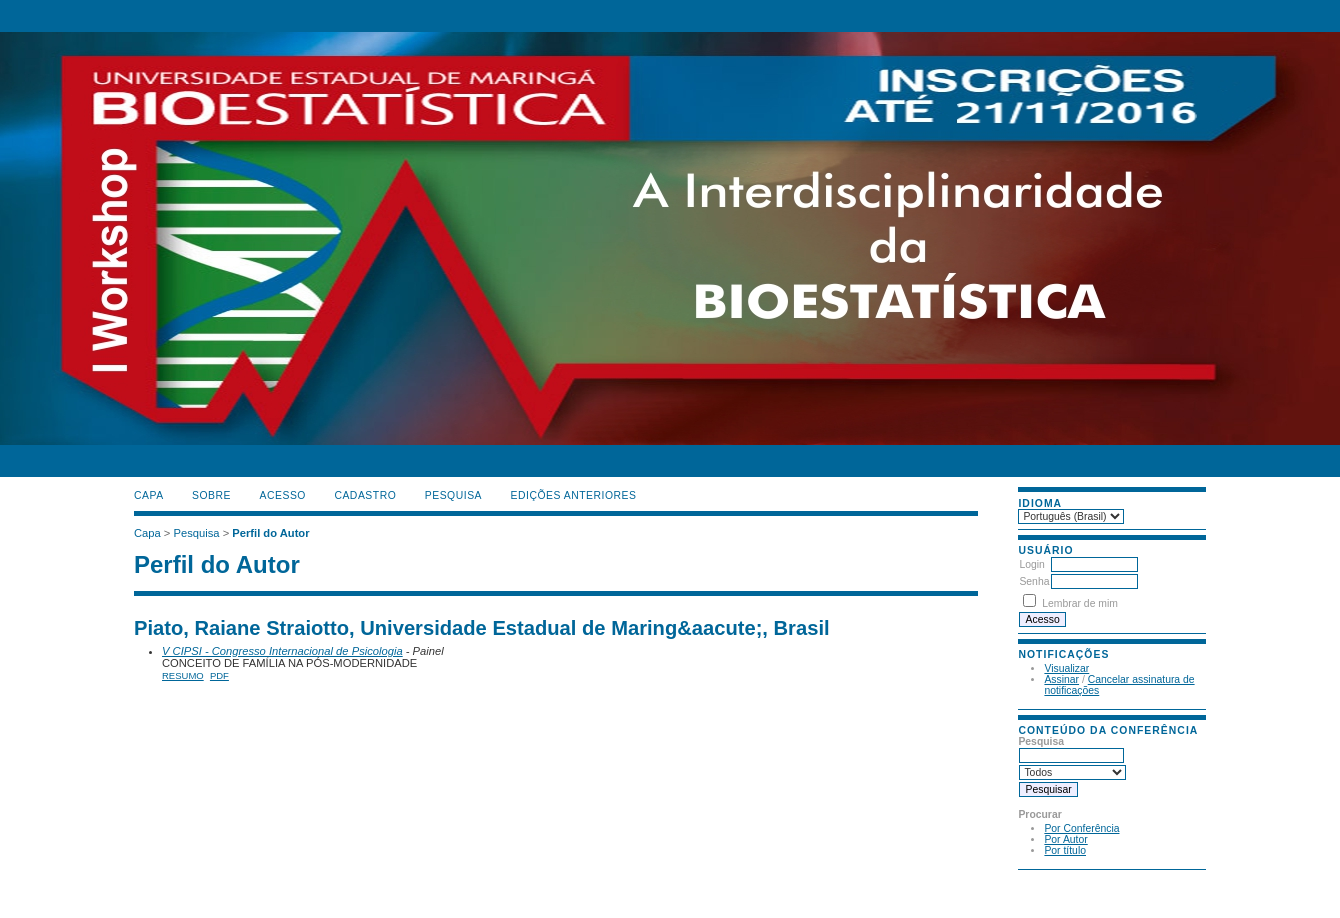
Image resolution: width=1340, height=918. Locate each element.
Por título (1065, 850)
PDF (219, 675)
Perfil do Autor (270, 533)
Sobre (211, 495)
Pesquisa (453, 495)
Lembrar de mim (1080, 603)
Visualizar (1066, 668)
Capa (149, 495)
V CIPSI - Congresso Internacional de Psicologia (282, 651)
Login (1031, 564)
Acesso (283, 495)
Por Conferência (1081, 828)
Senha (1034, 581)
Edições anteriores (574, 495)
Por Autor (1065, 839)
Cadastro (365, 495)
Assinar (1061, 679)
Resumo (183, 675)
